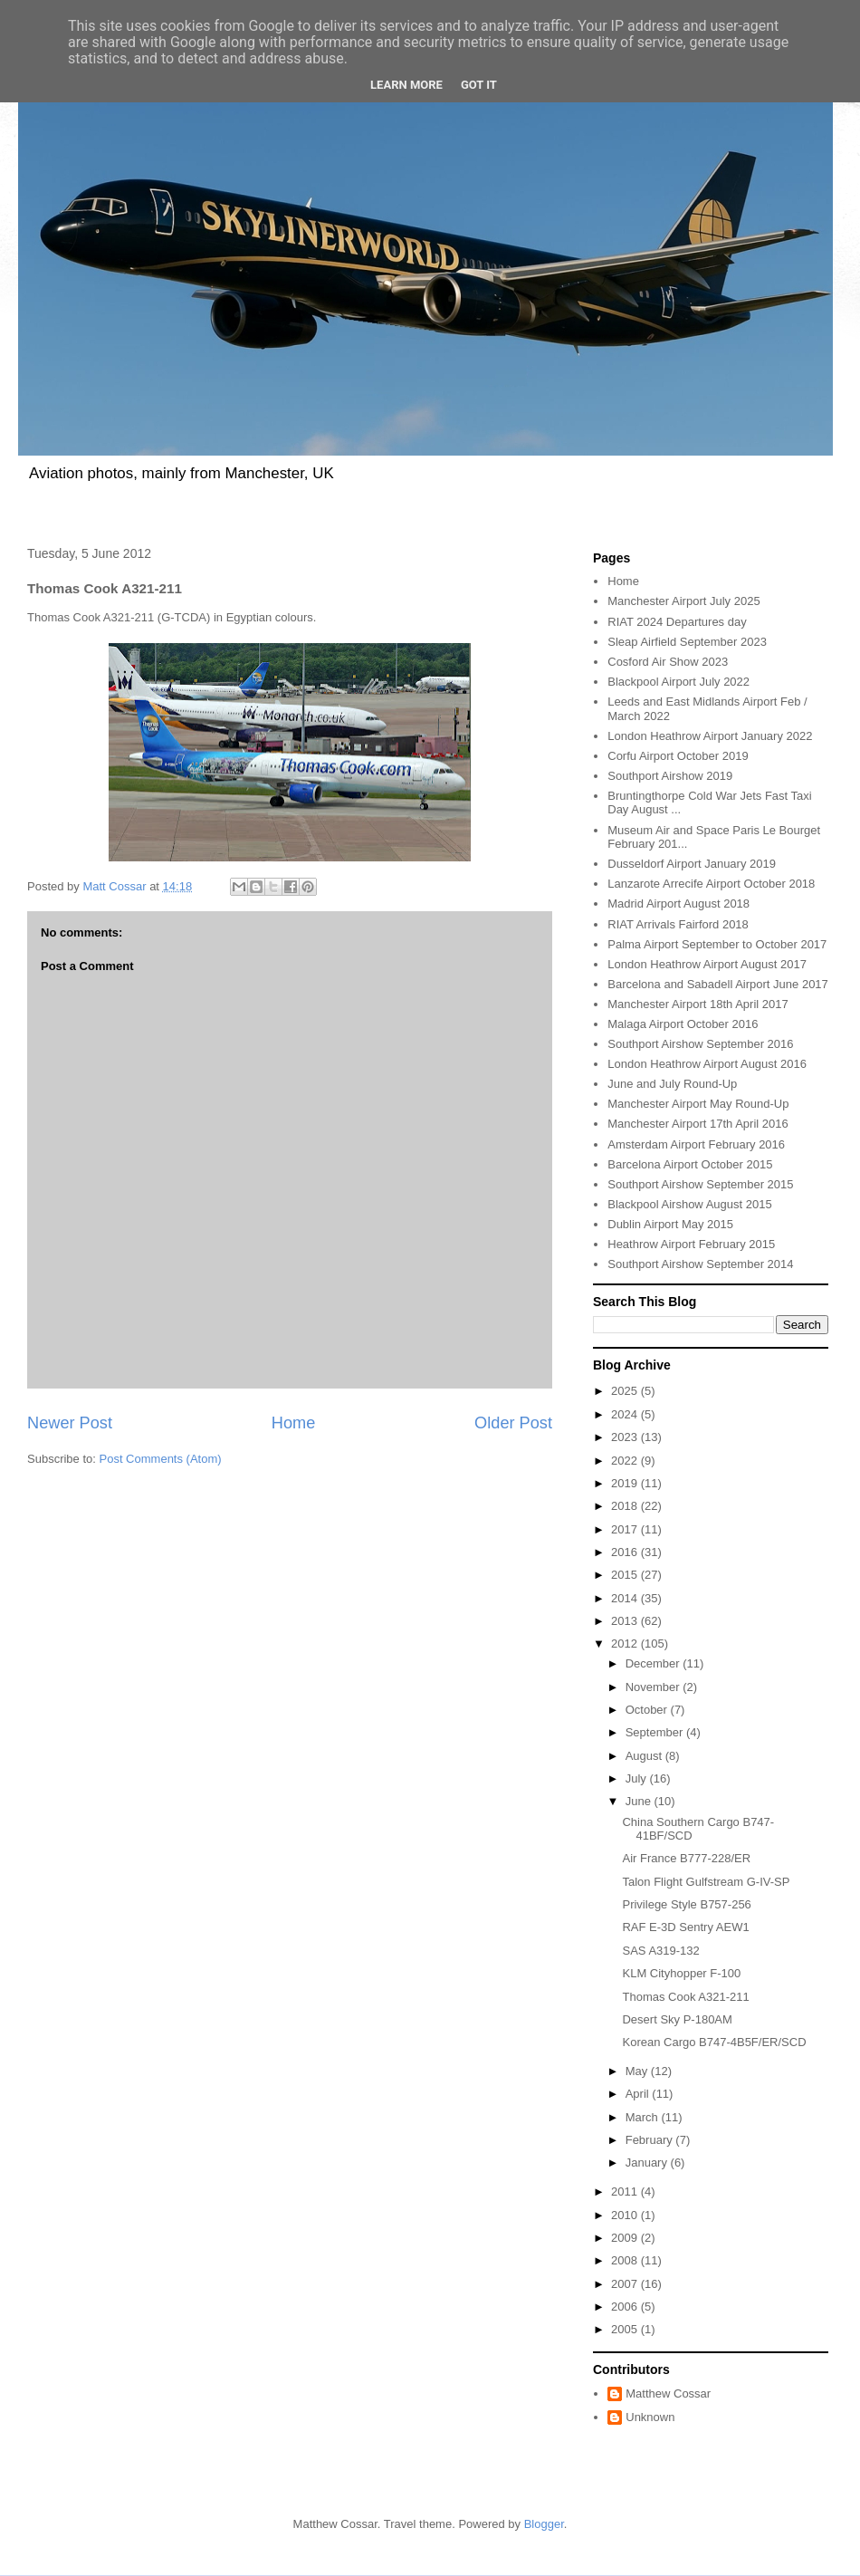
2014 (626, 1598)
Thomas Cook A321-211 (685, 1997)
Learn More (406, 84)
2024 (626, 1414)
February (651, 2140)
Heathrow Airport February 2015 (691, 1244)
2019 (626, 1483)
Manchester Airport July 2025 (683, 601)
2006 (626, 2306)
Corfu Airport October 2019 (677, 756)
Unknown (650, 2417)
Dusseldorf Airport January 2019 (691, 863)
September (656, 1732)
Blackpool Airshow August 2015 (689, 1204)
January (648, 2162)
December (654, 1663)
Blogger (544, 2524)
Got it (479, 84)
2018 (626, 1506)
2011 (626, 2191)
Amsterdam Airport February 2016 (696, 1144)
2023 (626, 1437)
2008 (626, 2260)
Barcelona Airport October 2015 (689, 1164)
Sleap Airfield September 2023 (687, 642)
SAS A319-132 (660, 1950)
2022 (626, 1460)
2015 (626, 1574)
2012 (626, 1643)
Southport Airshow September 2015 (700, 1184)
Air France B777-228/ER (686, 1858)
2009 (626, 2237)
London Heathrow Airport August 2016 (707, 1064)
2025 (626, 1391)
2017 (626, 1529)
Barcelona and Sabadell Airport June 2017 (717, 984)
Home (294, 1423)
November (654, 1687)
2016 (626, 1552)
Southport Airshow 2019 (669, 776)
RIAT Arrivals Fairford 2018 (678, 924)
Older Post (513, 1423)
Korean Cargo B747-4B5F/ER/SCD (714, 2042)
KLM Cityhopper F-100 (681, 1973)
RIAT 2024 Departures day (676, 622)
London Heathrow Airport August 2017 (707, 964)
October (648, 1709)
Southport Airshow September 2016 (700, 1044)
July (638, 1778)
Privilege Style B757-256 (686, 1904)
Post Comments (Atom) (161, 1459)
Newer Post (69, 1423)
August (645, 1756)
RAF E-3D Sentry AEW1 (685, 1927)
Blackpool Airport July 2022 (678, 681)
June (640, 1801)
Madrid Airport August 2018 (678, 903)
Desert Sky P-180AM (676, 2019)
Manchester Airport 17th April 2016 (697, 1123)
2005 (626, 2329)
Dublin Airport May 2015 (670, 1224)
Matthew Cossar (668, 2393)
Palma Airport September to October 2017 (717, 944)
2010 (626, 2215)
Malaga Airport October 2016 (682, 1024)
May (638, 2071)
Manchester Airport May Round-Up (697, 1103)
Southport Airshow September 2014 (700, 1264)
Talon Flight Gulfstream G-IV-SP (705, 1882)
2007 (626, 2284)
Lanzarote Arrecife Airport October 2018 (711, 883)
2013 (626, 1621)
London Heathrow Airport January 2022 (709, 736)
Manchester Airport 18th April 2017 (697, 1004)
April (639, 2093)
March (644, 2117)
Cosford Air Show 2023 (667, 661)
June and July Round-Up (672, 1084)
